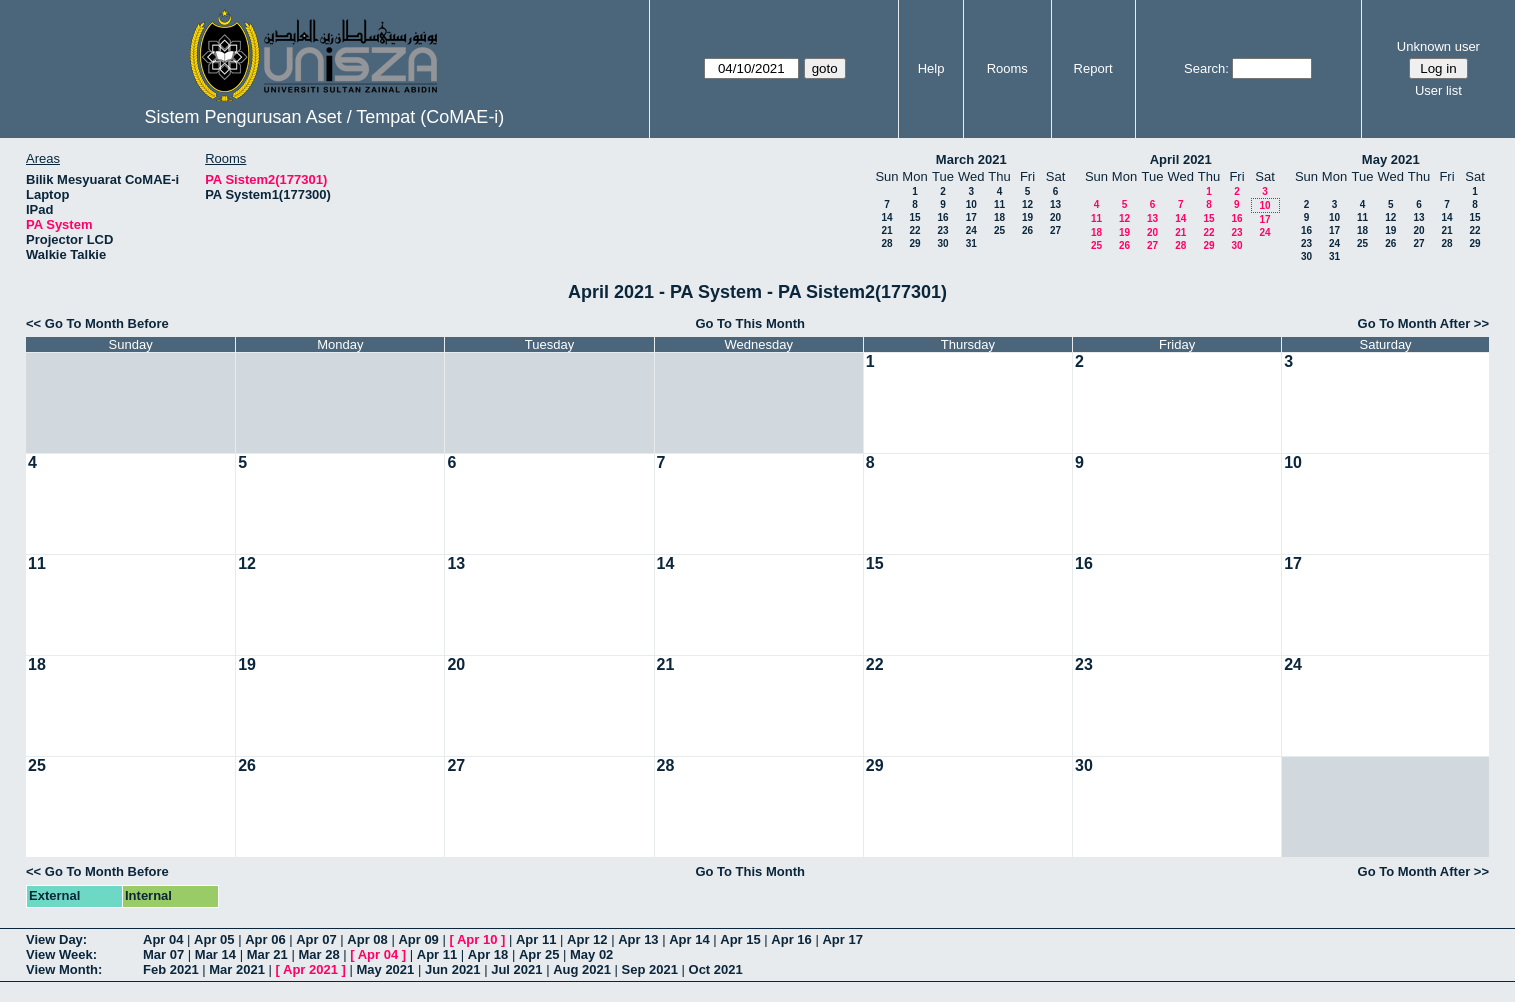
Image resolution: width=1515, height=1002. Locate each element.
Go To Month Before (107, 323)
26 (1027, 230)
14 (886, 217)
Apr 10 (477, 939)
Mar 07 (163, 954)
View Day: (56, 939)
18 (999, 217)
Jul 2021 (516, 969)
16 (942, 217)
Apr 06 (265, 939)
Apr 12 (587, 939)
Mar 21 (267, 954)
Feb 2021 (171, 969)
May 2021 (1391, 159)
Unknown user (1438, 46)
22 (914, 230)
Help (931, 68)
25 (999, 230)
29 (914, 243)
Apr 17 (842, 939)
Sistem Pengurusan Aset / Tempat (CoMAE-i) (325, 117)
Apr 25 (539, 954)
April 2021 (1181, 159)
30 (942, 243)
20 (1055, 217)
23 (942, 230)
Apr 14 (689, 939)
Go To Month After (1414, 323)
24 (971, 230)
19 (1027, 217)
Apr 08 (367, 939)
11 (999, 204)
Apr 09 (418, 939)
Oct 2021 (716, 969)
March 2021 (971, 159)
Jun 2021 (453, 969)
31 (971, 243)
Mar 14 (215, 954)
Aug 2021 (582, 969)
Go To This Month (750, 323)
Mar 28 (318, 954)
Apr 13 (638, 939)
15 (914, 217)
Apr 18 (488, 954)
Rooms (1007, 68)
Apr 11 (536, 939)
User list (1438, 90)
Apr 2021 (310, 969)
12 (1027, 204)
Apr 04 (163, 939)
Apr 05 (214, 939)
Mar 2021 (237, 969)
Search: (1206, 68)
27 (1055, 230)
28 (886, 243)
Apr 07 (316, 939)
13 (1055, 204)
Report (1093, 68)
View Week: (61, 954)
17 (971, 217)
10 (971, 204)
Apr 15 (740, 939)
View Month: (64, 969)
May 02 (591, 954)
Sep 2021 (650, 969)
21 (886, 230)
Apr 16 (791, 939)
